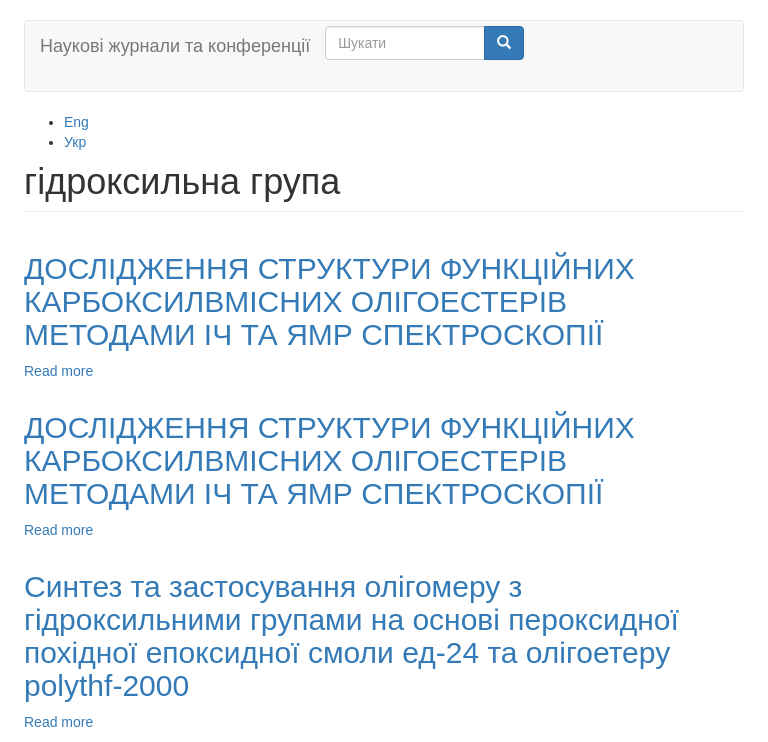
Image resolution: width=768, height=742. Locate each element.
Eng (76, 122)
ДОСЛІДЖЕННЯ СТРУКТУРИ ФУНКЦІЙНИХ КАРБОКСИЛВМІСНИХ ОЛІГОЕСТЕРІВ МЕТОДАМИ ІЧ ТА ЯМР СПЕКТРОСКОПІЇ (329, 301)
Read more (58, 371)
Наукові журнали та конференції (175, 46)
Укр (75, 142)
